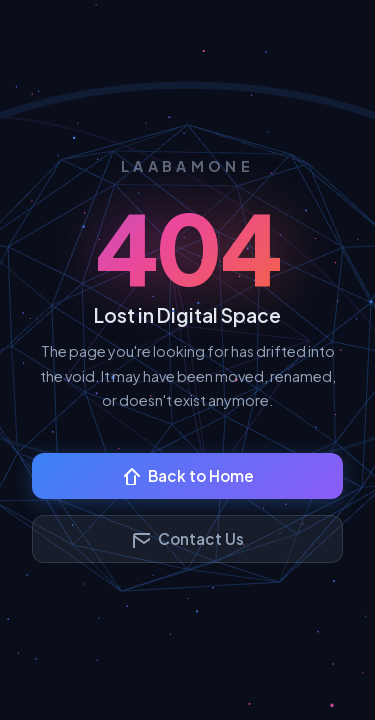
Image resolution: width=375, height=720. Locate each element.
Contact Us (188, 538)
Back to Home (188, 475)
